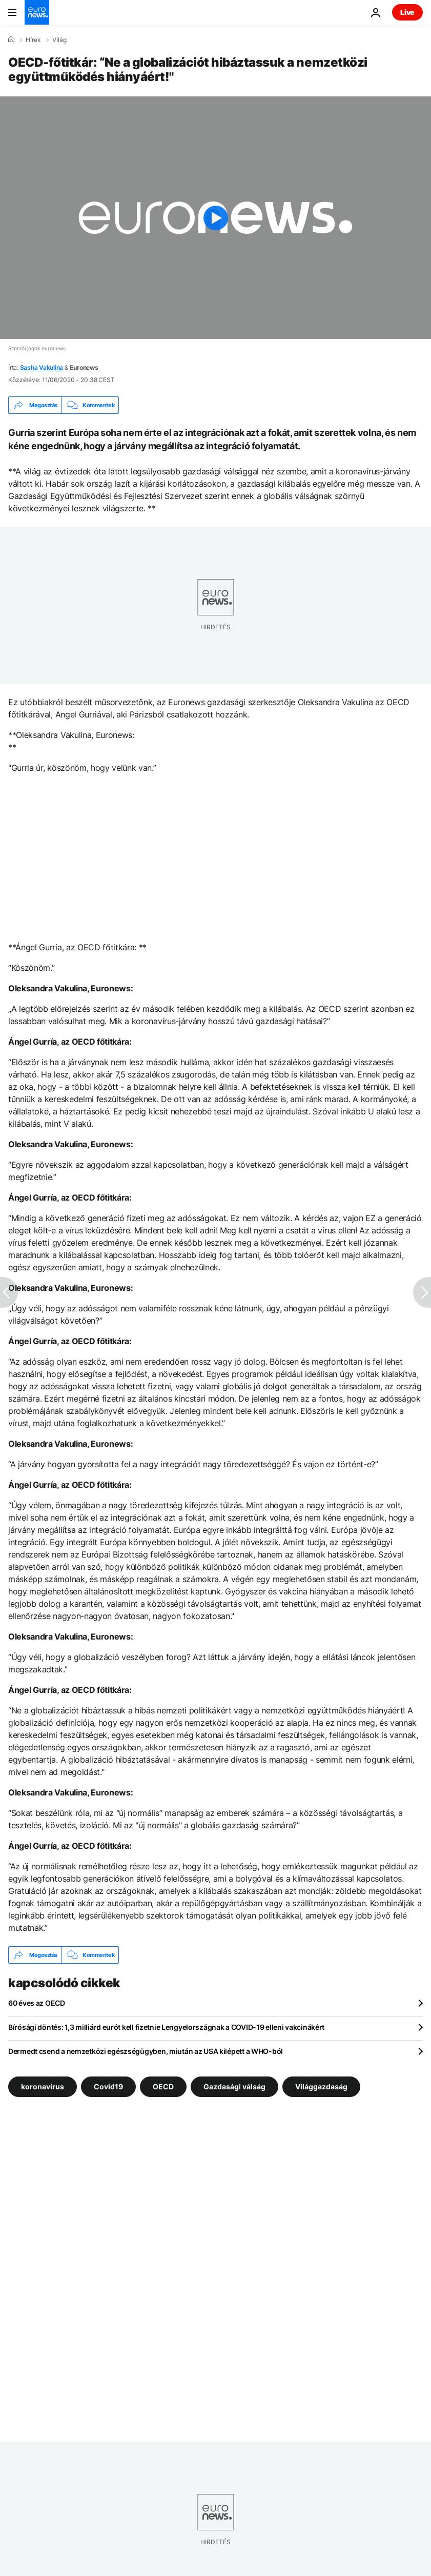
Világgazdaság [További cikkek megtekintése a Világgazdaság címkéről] (321, 2086)
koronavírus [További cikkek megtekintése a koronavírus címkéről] (42, 2086)
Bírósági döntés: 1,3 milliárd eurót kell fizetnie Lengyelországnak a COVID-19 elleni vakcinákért (166, 2027)
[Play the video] (215, 217)
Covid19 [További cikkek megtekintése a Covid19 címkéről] (108, 2086)
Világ (59, 40)
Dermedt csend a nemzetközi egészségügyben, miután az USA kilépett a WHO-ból (145, 2051)
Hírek (33, 40)
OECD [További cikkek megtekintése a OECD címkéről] (163, 2086)
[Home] (11, 39)
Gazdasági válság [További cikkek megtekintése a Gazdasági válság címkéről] (234, 2086)
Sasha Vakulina (42, 367)
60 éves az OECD (36, 2003)
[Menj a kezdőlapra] (37, 12)
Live (407, 12)
